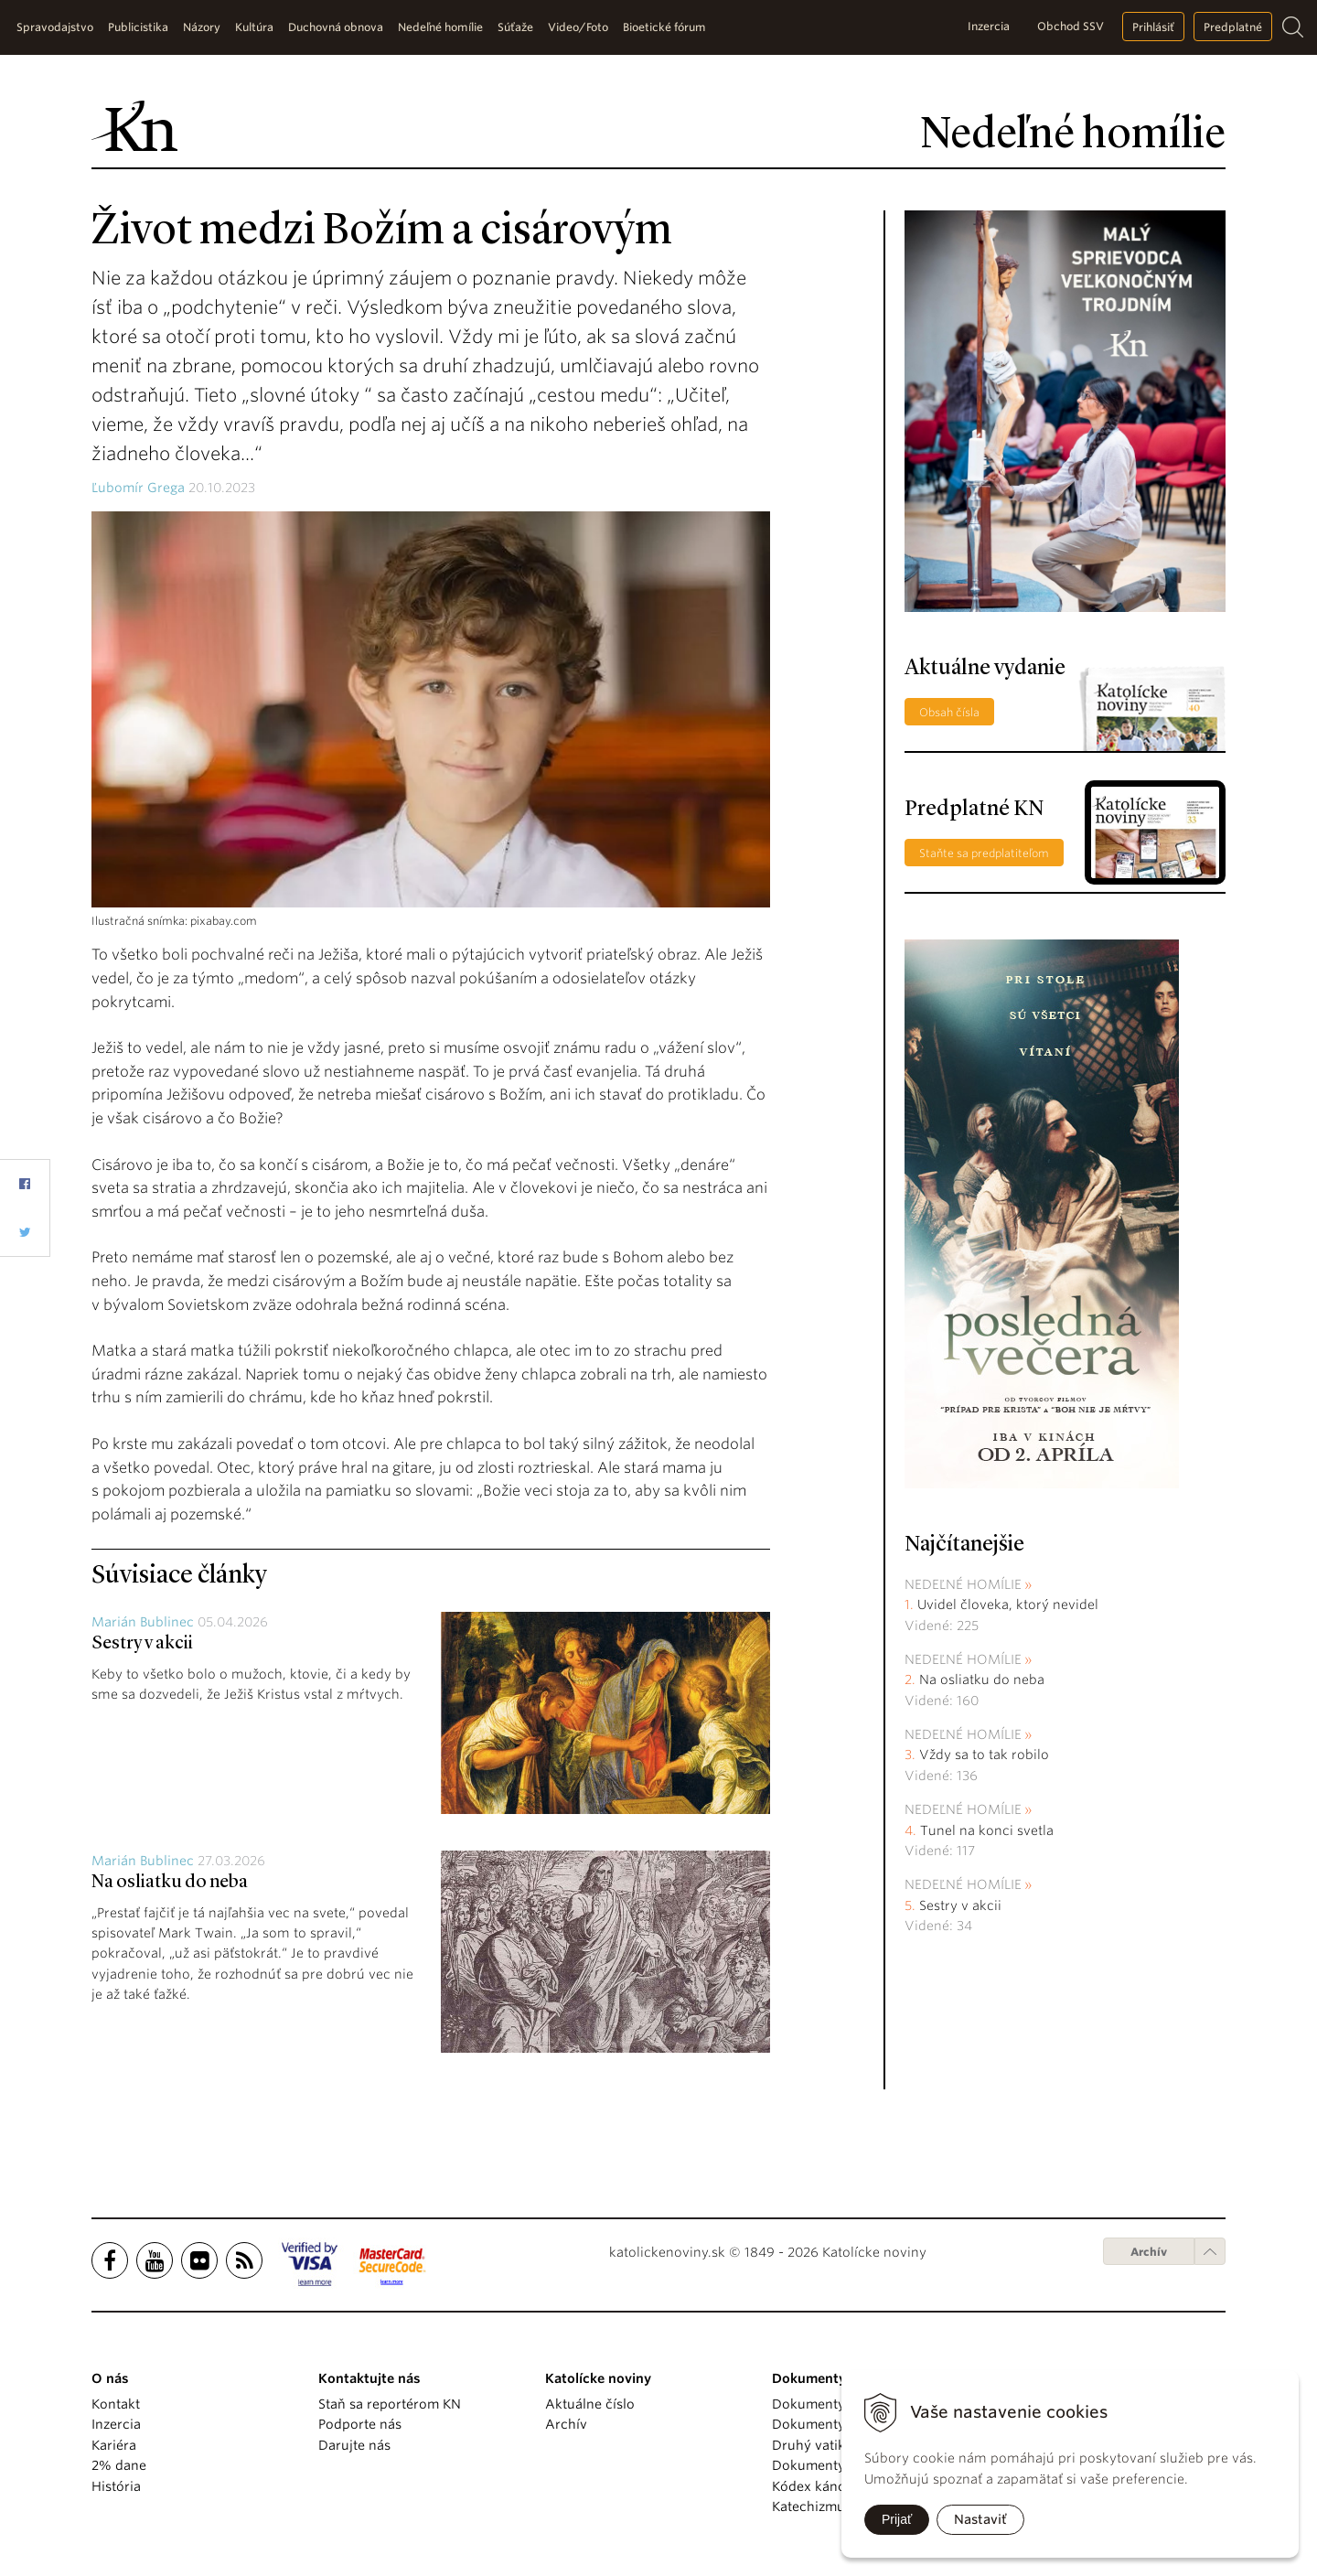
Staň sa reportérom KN (389, 2404)
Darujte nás (354, 2445)
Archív (1148, 2252)
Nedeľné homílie (963, 1584)
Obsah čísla (949, 712)
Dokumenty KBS (822, 2465)
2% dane (118, 2465)
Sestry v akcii (142, 1644)
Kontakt (115, 2404)
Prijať (897, 2519)
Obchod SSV (1070, 26)
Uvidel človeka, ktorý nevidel (1007, 1604)
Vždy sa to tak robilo (984, 1754)
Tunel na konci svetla (987, 1830)
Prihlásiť (1153, 27)
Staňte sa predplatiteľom (984, 853)
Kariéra (113, 2445)
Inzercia (989, 26)
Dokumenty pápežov (837, 2404)
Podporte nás (360, 2424)
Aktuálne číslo (590, 2404)
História (116, 2486)
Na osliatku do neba (169, 1882)
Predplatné (1233, 27)
